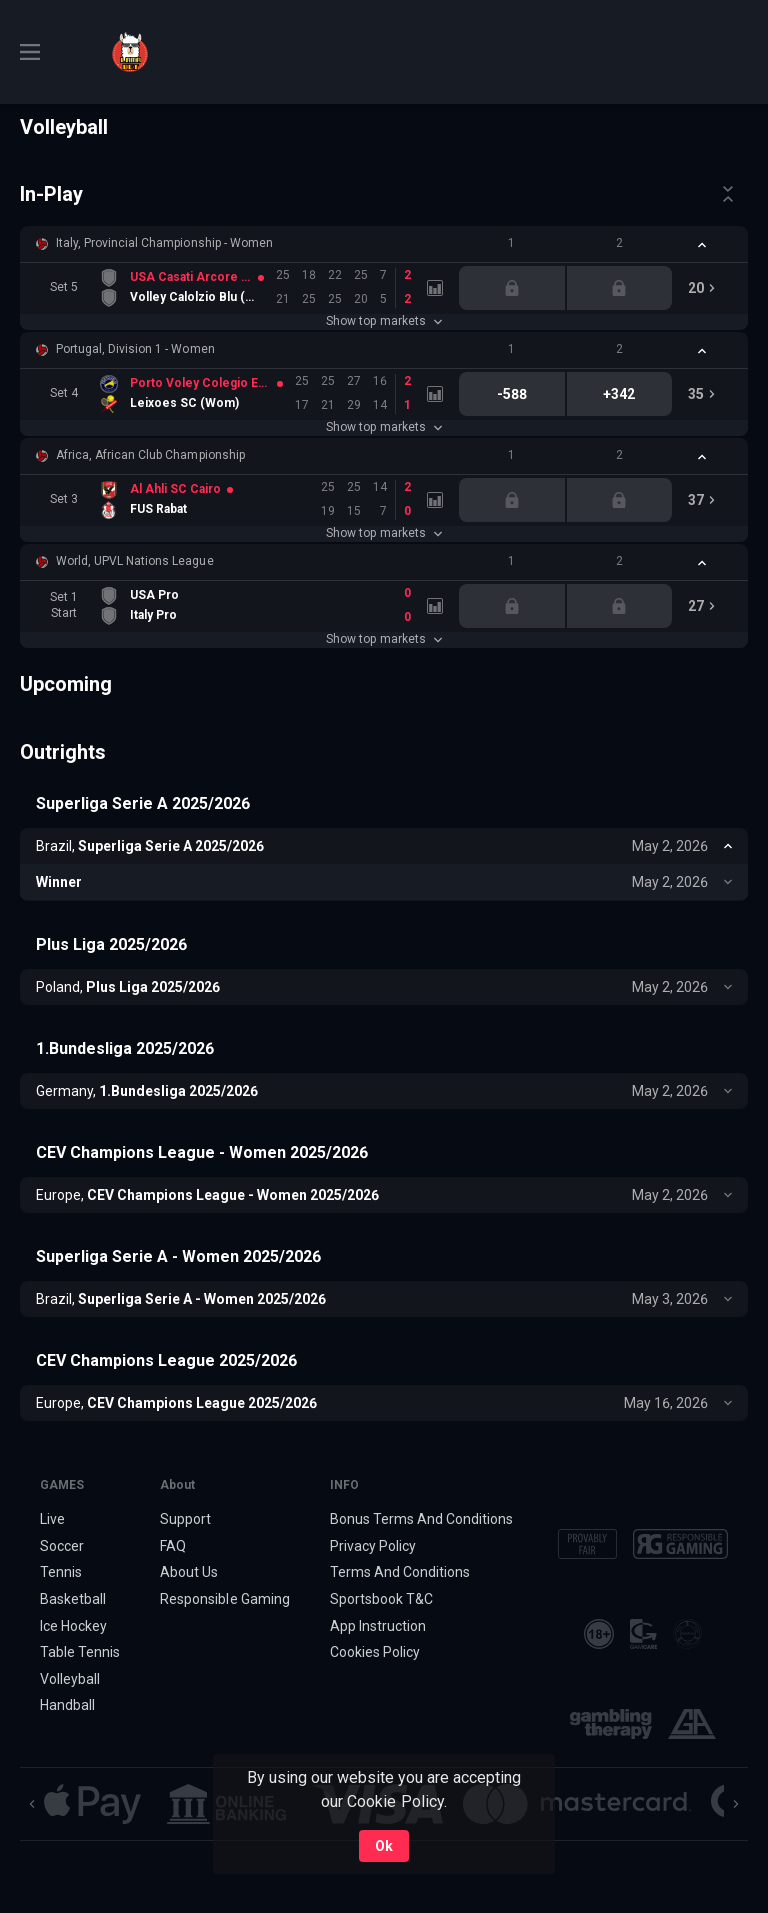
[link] (130, 52)
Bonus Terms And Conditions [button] (422, 1519)
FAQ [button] (173, 1546)
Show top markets (383, 321)
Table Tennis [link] (80, 1652)
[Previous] (32, 1804)
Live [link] (52, 1519)
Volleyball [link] (70, 1679)
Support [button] (185, 1519)
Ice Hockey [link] (73, 1626)
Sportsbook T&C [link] (381, 1599)
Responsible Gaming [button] (224, 1599)
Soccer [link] (62, 1546)
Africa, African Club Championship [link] (150, 455)
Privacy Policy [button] (373, 1546)
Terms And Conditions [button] (400, 1572)
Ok (384, 1846)
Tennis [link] (61, 1572)
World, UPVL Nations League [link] (135, 561)
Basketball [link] (73, 1599)
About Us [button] (189, 1572)
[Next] (736, 1804)
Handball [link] (67, 1706)
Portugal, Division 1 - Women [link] (135, 349)
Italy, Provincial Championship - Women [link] (164, 243)
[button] (384, 244)
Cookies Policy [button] (375, 1652)
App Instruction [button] (378, 1626)
